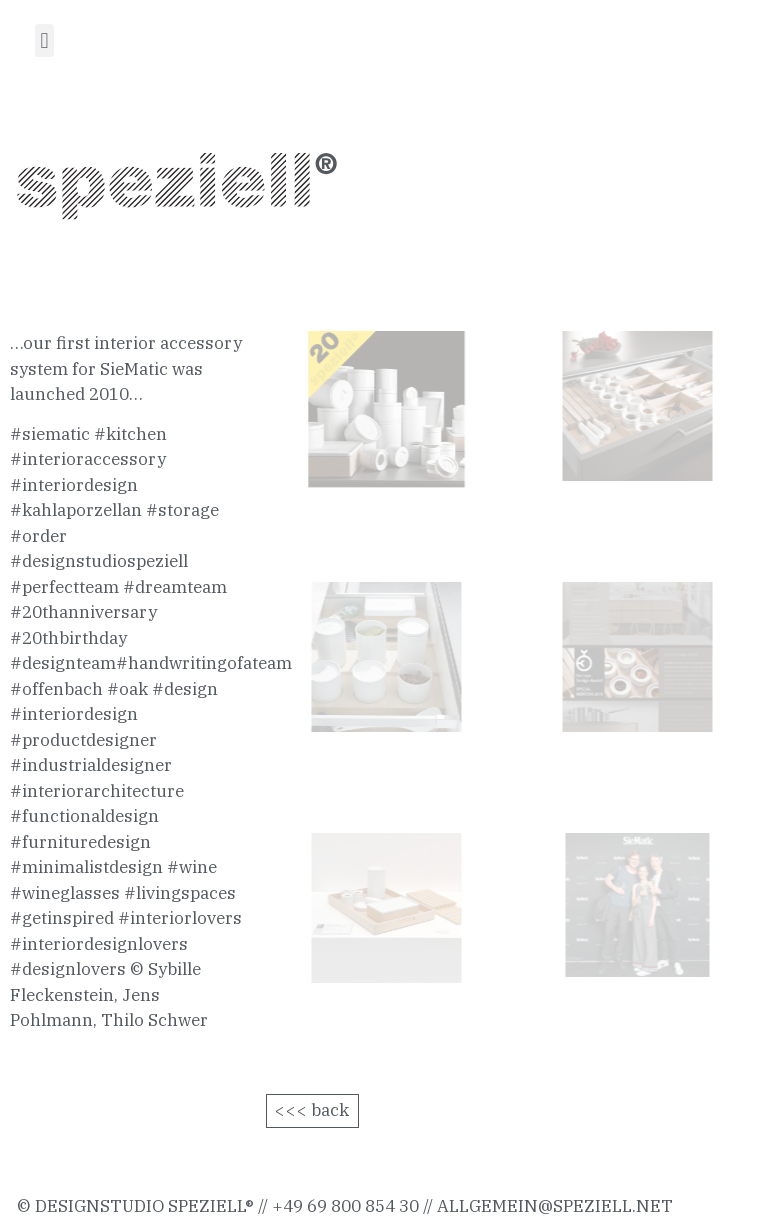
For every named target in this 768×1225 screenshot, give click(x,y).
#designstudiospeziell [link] (99, 561)
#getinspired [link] (62, 918)
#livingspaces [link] (180, 893)
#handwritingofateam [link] (204, 663)
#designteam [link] (63, 663)
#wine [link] (192, 867)
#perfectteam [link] (64, 587)
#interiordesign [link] (74, 485)
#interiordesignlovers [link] (99, 944)
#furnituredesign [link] (80, 842)
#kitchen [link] (130, 434)
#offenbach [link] (56, 689)
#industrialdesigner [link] (91, 765)
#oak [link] (127, 689)
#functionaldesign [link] (84, 816)
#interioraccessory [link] (88, 459)
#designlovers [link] (68, 969)
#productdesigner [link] (83, 740)
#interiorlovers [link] (180, 918)
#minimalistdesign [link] (86, 867)
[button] (44, 40)
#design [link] (185, 689)
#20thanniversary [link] (83, 612)
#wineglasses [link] (65, 893)
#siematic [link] (50, 434)
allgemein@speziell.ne (549, 1206)
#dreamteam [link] (175, 587)
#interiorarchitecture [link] (97, 791)
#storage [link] (182, 510)
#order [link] (38, 536)
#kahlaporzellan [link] (76, 510)
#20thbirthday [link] (68, 638)
